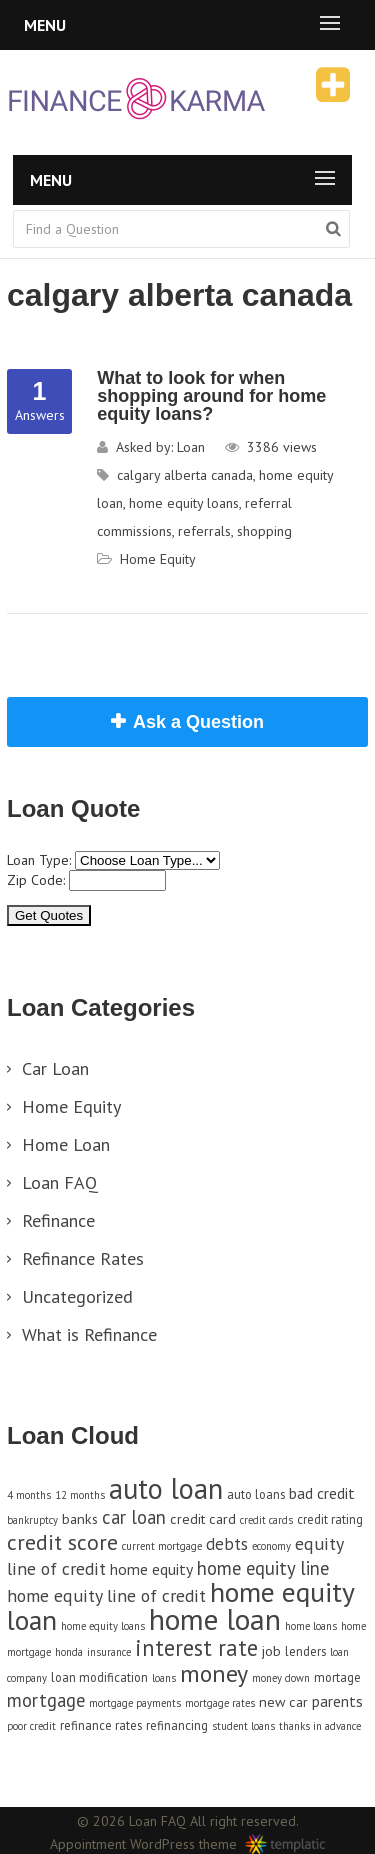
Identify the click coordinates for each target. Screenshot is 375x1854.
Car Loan (55, 1068)
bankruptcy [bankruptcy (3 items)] (32, 1520)
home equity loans (184, 503)
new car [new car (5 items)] (283, 1701)
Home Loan (66, 1144)
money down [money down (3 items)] (281, 1678)
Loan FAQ (60, 1182)
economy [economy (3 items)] (271, 1546)
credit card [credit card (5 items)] (203, 1518)
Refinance (58, 1220)
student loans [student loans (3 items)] (243, 1726)
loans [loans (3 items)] (164, 1678)
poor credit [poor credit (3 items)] (31, 1726)
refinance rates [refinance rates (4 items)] (101, 1725)
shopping (264, 531)
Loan (191, 447)
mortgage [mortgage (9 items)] (46, 1700)
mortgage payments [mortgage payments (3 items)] (135, 1703)
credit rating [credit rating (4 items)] (330, 1519)
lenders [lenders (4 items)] (305, 1651)
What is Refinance (89, 1334)
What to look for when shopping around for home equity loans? (211, 396)
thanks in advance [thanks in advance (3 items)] (320, 1726)
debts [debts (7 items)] (227, 1544)
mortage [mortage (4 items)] (337, 1677)
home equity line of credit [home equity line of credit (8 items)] (106, 1595)
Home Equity (158, 559)
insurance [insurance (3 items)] (109, 1652)
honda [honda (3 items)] (69, 1652)
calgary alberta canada (185, 475)
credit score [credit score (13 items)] (62, 1542)
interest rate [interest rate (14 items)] (196, 1647)
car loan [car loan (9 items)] (134, 1517)
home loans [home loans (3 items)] (311, 1626)
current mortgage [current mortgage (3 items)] (162, 1546)
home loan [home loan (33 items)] (215, 1619)
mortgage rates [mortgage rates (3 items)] (220, 1703)
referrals (204, 531)
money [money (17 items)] (214, 1673)
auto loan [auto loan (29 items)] (166, 1488)
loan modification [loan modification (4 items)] (99, 1677)
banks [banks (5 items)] (80, 1518)
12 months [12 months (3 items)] (80, 1495)
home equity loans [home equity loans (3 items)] (103, 1626)
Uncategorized (77, 1296)
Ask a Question (198, 722)
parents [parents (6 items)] (337, 1701)
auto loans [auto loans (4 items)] (256, 1494)
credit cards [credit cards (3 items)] (266, 1520)
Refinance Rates (83, 1258)
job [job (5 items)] (271, 1650)
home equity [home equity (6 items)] (151, 1569)
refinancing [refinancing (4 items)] (177, 1725)
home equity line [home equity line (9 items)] (263, 1568)
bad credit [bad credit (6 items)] (322, 1493)
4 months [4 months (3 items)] (29, 1495)
